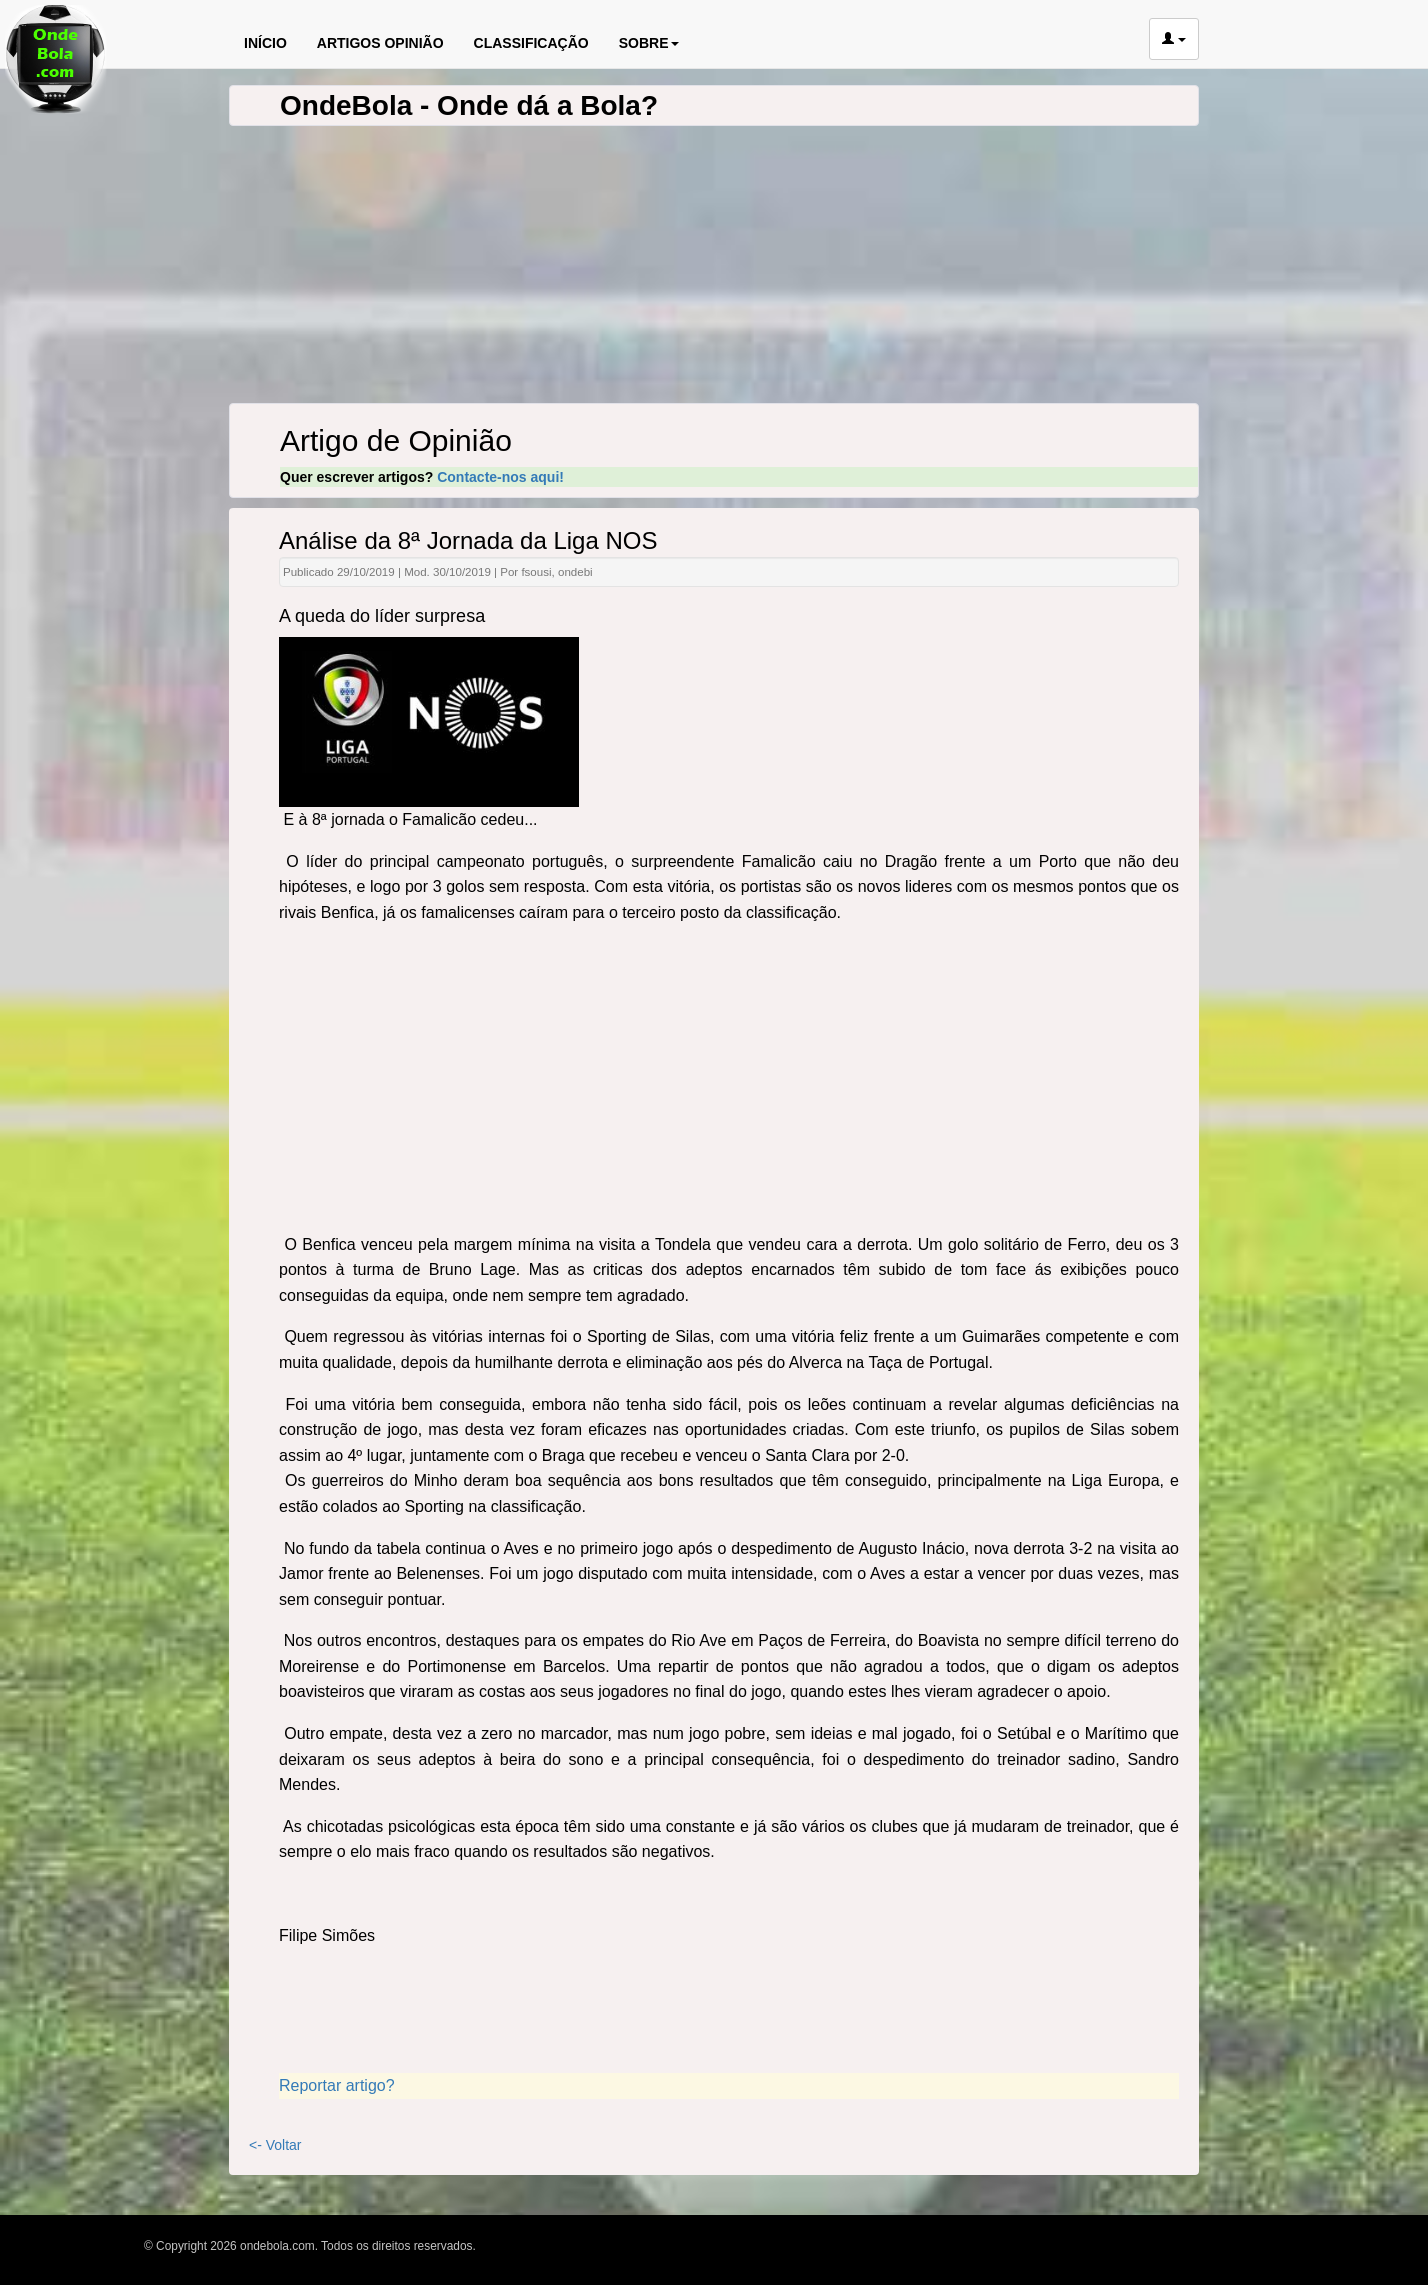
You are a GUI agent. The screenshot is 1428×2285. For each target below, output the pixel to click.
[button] (1174, 39)
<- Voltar (275, 2145)
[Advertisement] (729, 1082)
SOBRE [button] (649, 43)
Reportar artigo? (337, 2085)
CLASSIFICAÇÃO (531, 43)
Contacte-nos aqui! (500, 477)
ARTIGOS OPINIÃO (380, 43)
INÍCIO (265, 43)
